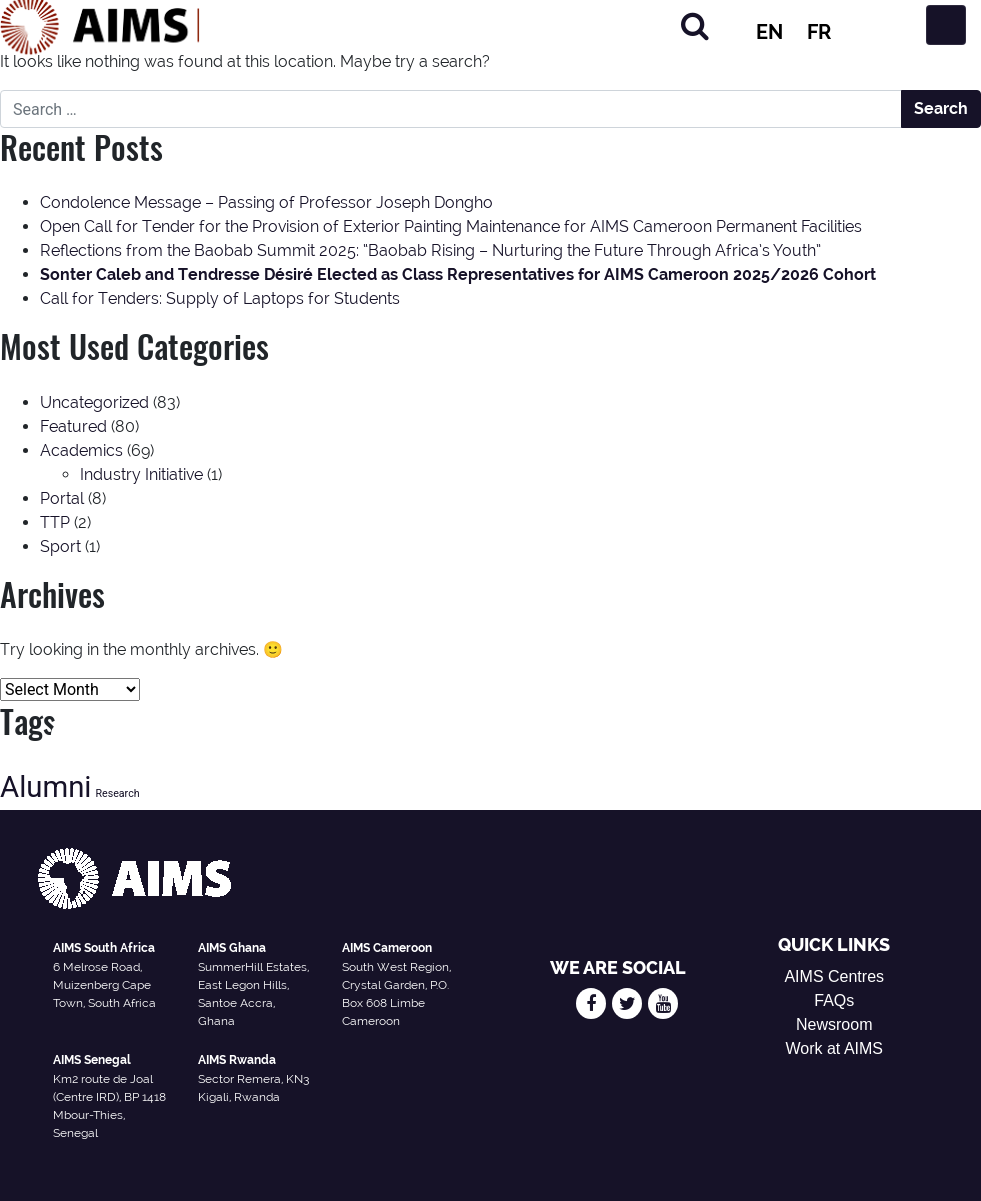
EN (769, 32)
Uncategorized (94, 402)
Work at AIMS (834, 1048)
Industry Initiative (141, 474)
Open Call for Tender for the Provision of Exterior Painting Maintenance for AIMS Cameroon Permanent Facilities (451, 226)
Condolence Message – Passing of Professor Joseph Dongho (266, 202)
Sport (60, 546)
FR (819, 32)
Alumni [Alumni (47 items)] (45, 787)
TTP (55, 522)
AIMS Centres (834, 976)
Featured (73, 426)
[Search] (695, 25)
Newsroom (834, 1024)
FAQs (834, 1000)
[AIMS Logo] (100, 25)
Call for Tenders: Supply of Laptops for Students (220, 298)
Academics (81, 450)
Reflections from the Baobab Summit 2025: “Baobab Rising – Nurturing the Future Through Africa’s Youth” (430, 250)
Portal (62, 498)
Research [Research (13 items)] (117, 793)
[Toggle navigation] (946, 25)
